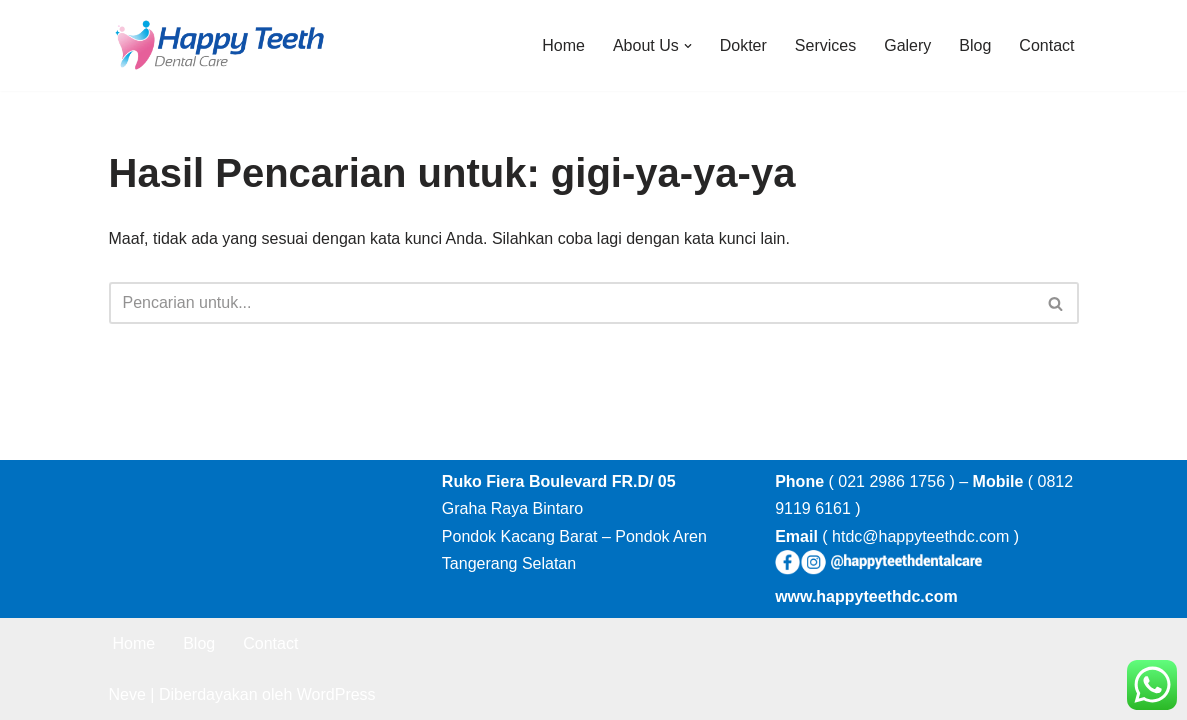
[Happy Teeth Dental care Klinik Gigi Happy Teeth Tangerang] (219, 45)
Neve (127, 694)
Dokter (743, 45)
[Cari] (571, 303)
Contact (1046, 45)
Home (563, 45)
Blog (975, 45)
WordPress (336, 694)
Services (825, 45)
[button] (688, 46)
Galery (907, 45)
